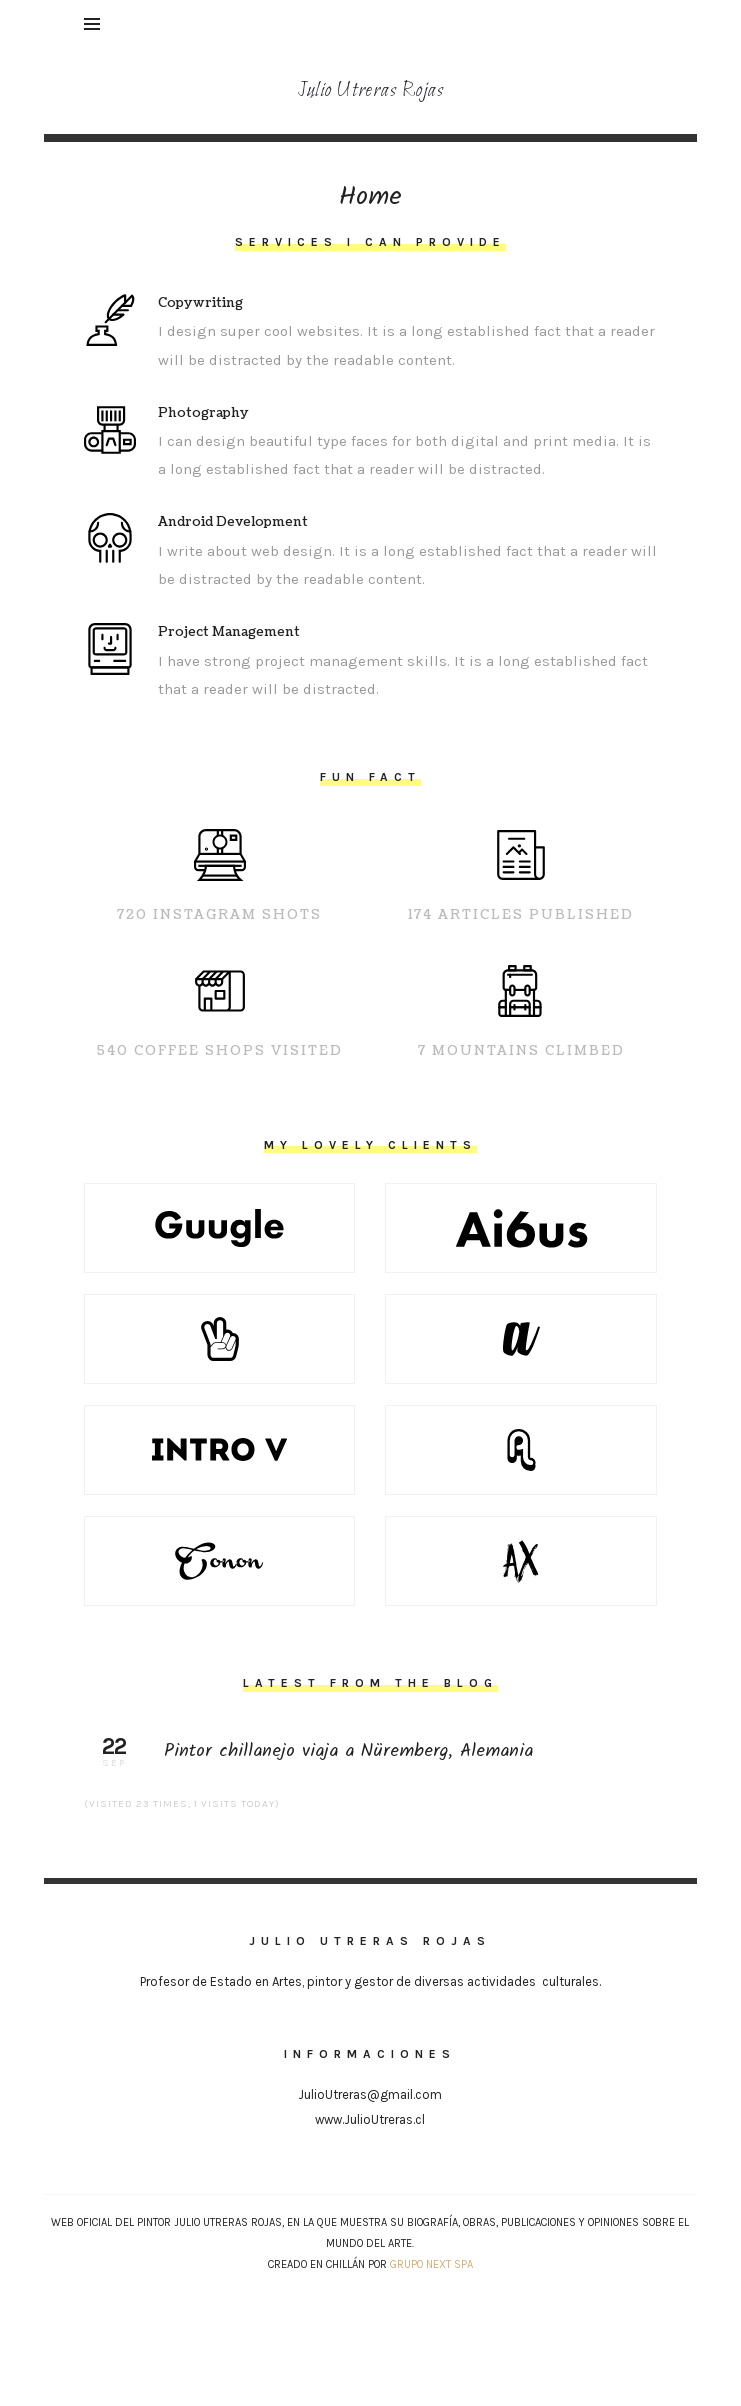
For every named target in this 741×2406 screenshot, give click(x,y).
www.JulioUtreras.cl (370, 2119)
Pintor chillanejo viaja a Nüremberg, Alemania (371, 1752)
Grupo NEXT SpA (431, 2264)
